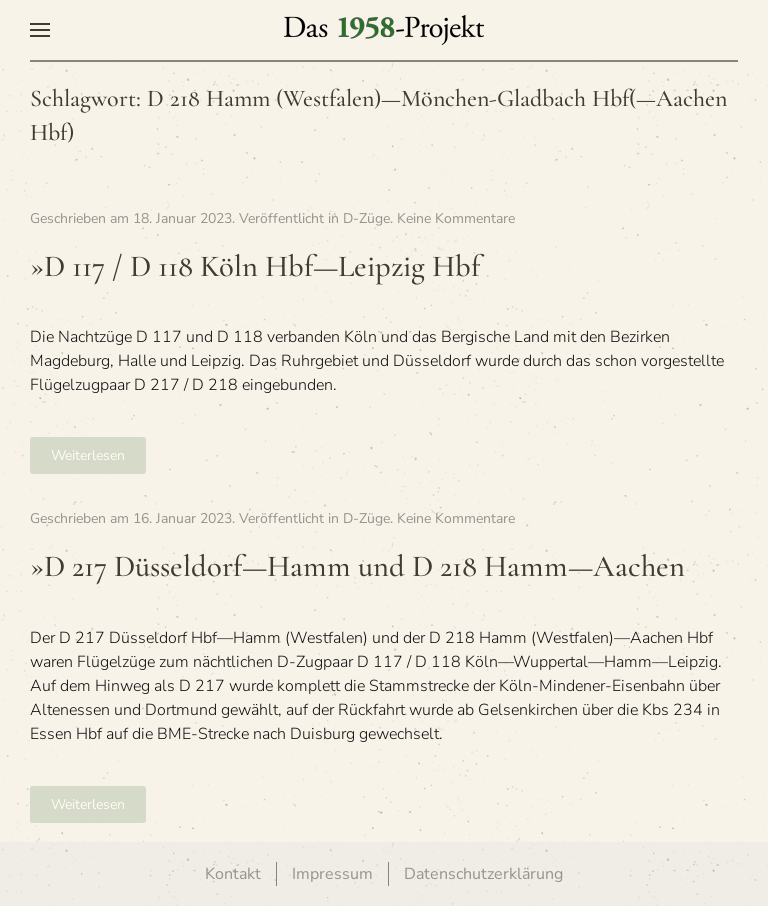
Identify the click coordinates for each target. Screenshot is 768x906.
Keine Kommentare (456, 218)
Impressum (332, 874)
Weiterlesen (88, 455)
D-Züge (366, 218)
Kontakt (233, 874)
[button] (40, 30)
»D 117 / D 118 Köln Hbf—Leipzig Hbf (255, 266)
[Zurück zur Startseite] (384, 30)
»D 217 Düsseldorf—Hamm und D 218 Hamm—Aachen (357, 566)
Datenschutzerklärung (483, 874)
